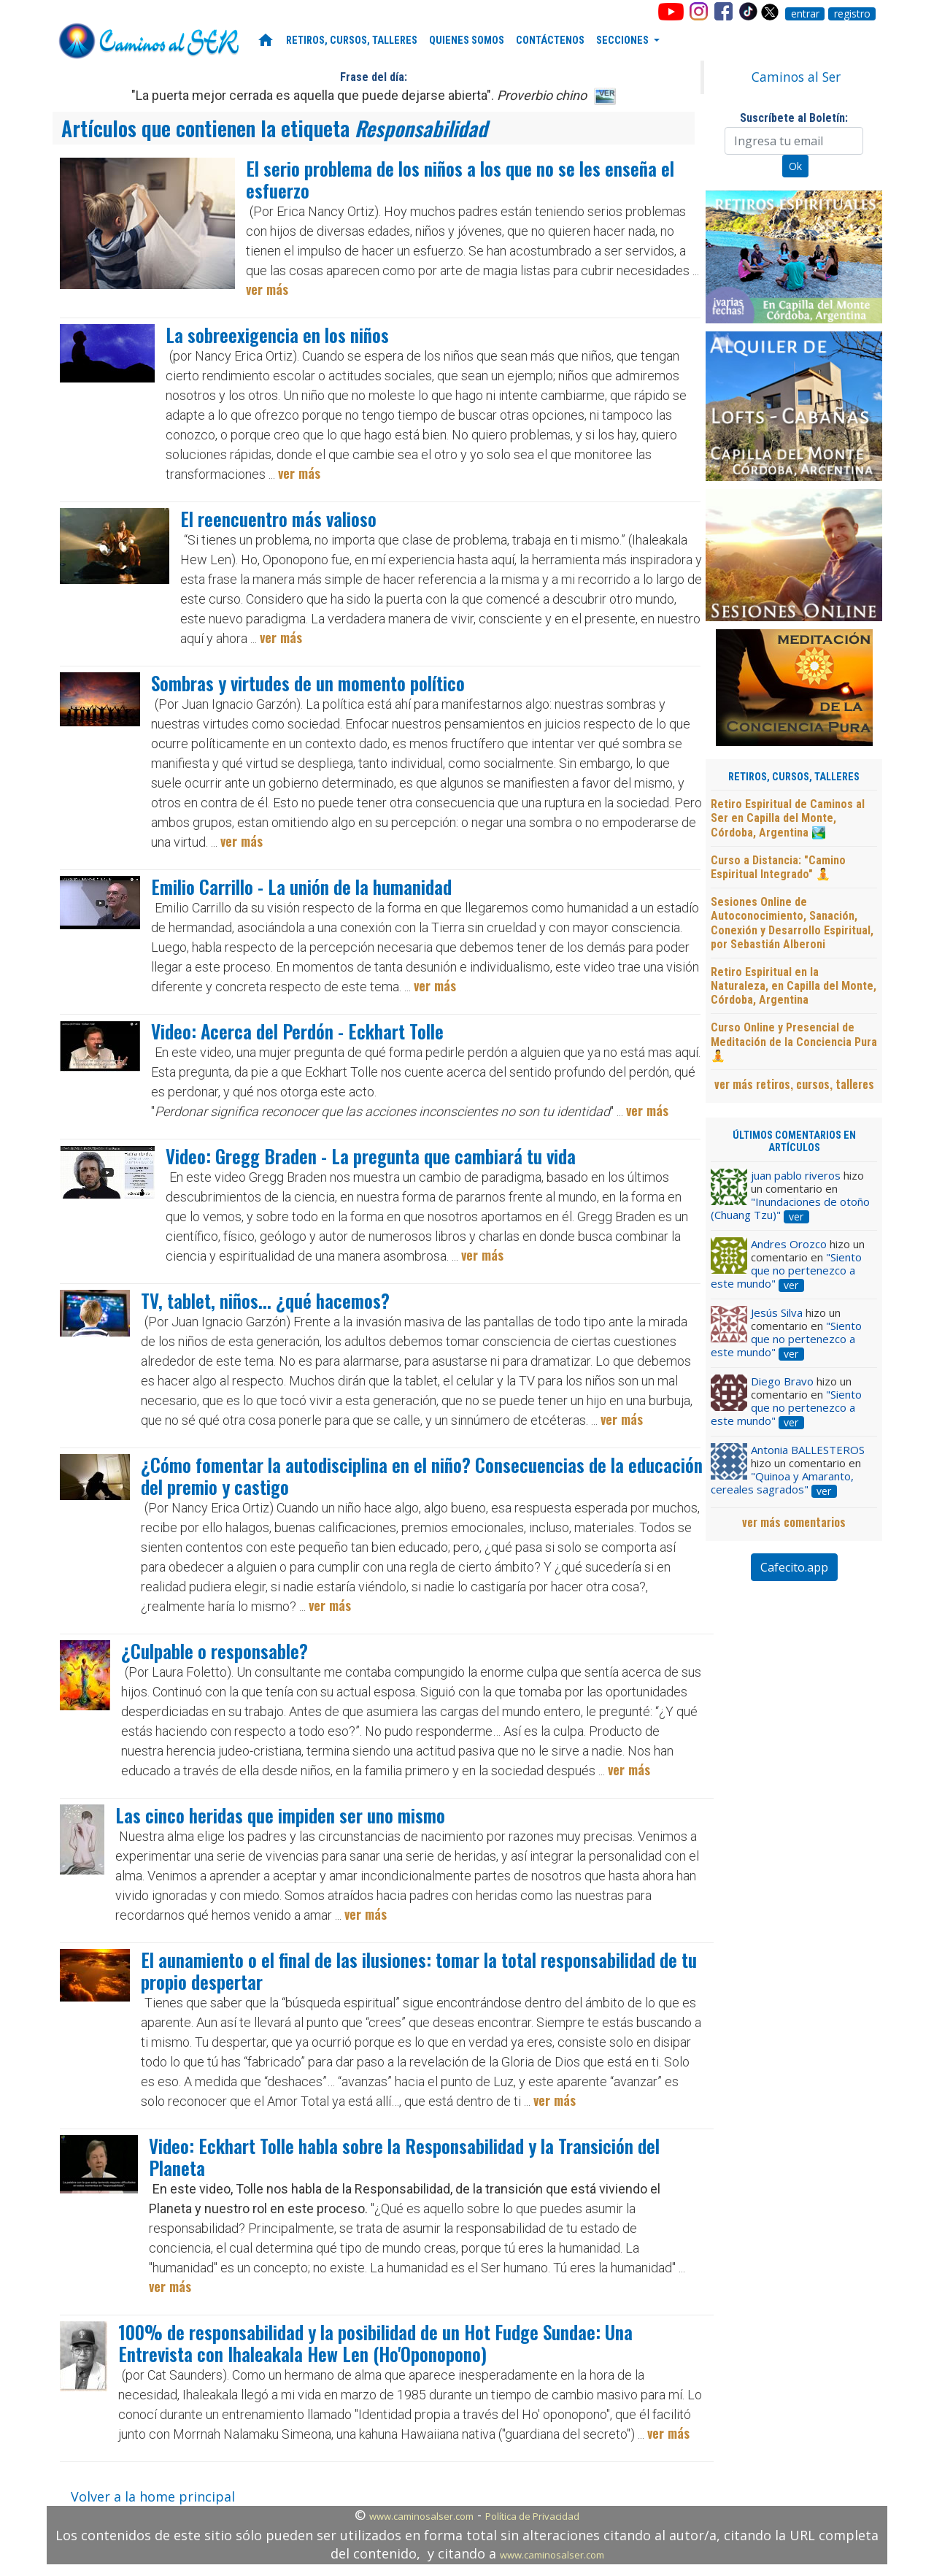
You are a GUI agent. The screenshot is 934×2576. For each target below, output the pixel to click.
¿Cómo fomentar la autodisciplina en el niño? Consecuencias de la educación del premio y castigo (422, 1475)
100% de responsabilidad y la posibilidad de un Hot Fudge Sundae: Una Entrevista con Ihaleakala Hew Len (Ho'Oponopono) (375, 2342)
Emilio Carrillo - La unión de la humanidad (301, 886)
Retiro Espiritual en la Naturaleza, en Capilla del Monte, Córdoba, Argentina (793, 986)
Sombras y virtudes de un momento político (308, 682)
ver (796, 1216)
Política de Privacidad (532, 2516)
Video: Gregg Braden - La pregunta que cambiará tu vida (371, 1155)
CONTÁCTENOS (550, 40)
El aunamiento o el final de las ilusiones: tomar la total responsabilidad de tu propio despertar (419, 1970)
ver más (267, 289)
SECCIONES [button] (623, 40)
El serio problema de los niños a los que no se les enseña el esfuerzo (460, 179)
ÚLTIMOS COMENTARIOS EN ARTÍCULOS (794, 1141)
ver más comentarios (794, 1522)
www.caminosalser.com (421, 2516)
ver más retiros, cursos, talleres (794, 1084)
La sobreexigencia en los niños (277, 334)
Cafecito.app (794, 1567)
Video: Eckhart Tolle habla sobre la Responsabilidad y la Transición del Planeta (404, 2156)
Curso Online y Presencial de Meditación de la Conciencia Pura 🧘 (794, 1041)
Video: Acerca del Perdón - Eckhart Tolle (297, 1031)
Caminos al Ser (796, 76)
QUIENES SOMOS (466, 40)
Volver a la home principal (153, 2496)
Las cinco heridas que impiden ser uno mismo (280, 1815)
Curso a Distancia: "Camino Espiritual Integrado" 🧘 (778, 867)
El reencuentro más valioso (278, 518)
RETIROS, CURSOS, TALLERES (351, 40)
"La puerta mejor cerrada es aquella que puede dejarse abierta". (359, 95)
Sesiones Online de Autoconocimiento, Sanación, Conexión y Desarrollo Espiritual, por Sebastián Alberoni (792, 923)
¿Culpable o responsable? (214, 1650)
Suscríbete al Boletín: (794, 118)
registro (852, 13)
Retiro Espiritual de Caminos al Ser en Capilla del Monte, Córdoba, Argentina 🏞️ (788, 818)
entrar (805, 13)
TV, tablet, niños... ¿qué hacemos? (265, 1300)
